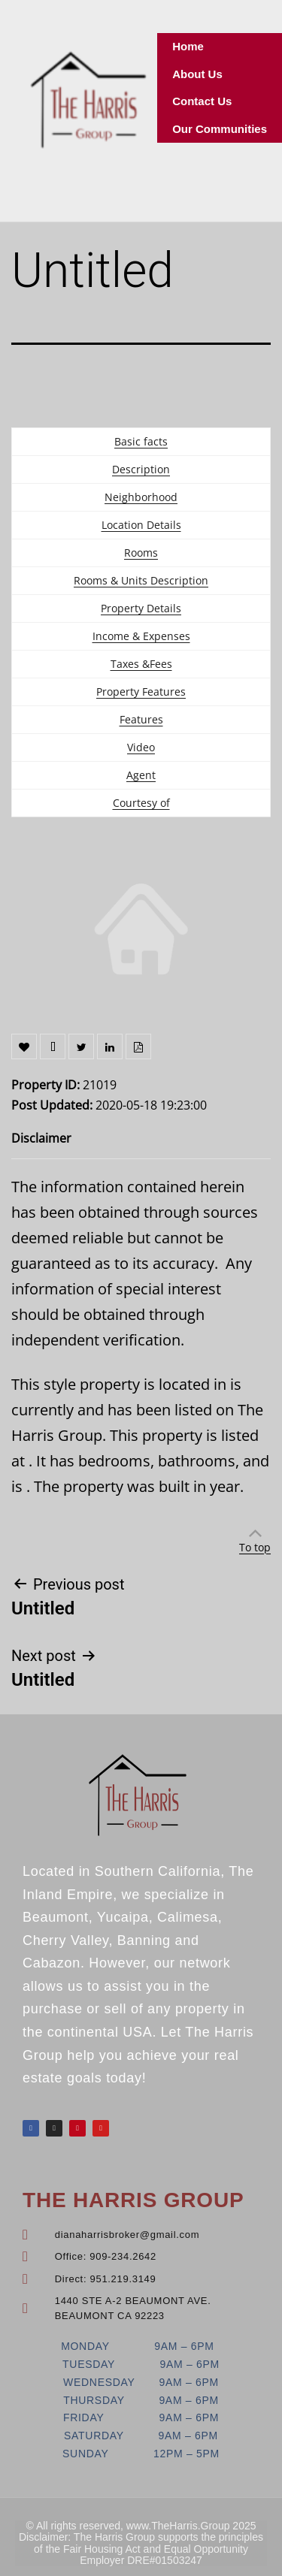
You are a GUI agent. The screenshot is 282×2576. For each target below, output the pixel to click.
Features (141, 719)
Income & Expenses (141, 636)
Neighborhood (141, 497)
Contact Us (202, 101)
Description (141, 469)
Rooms (141, 552)
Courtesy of (141, 803)
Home (188, 46)
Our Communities (219, 128)
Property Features (141, 691)
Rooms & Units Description (141, 580)
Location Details (141, 525)
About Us (197, 74)
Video (141, 747)
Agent (141, 775)
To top (255, 1547)
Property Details (141, 608)
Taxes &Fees (141, 664)
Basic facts (141, 441)
